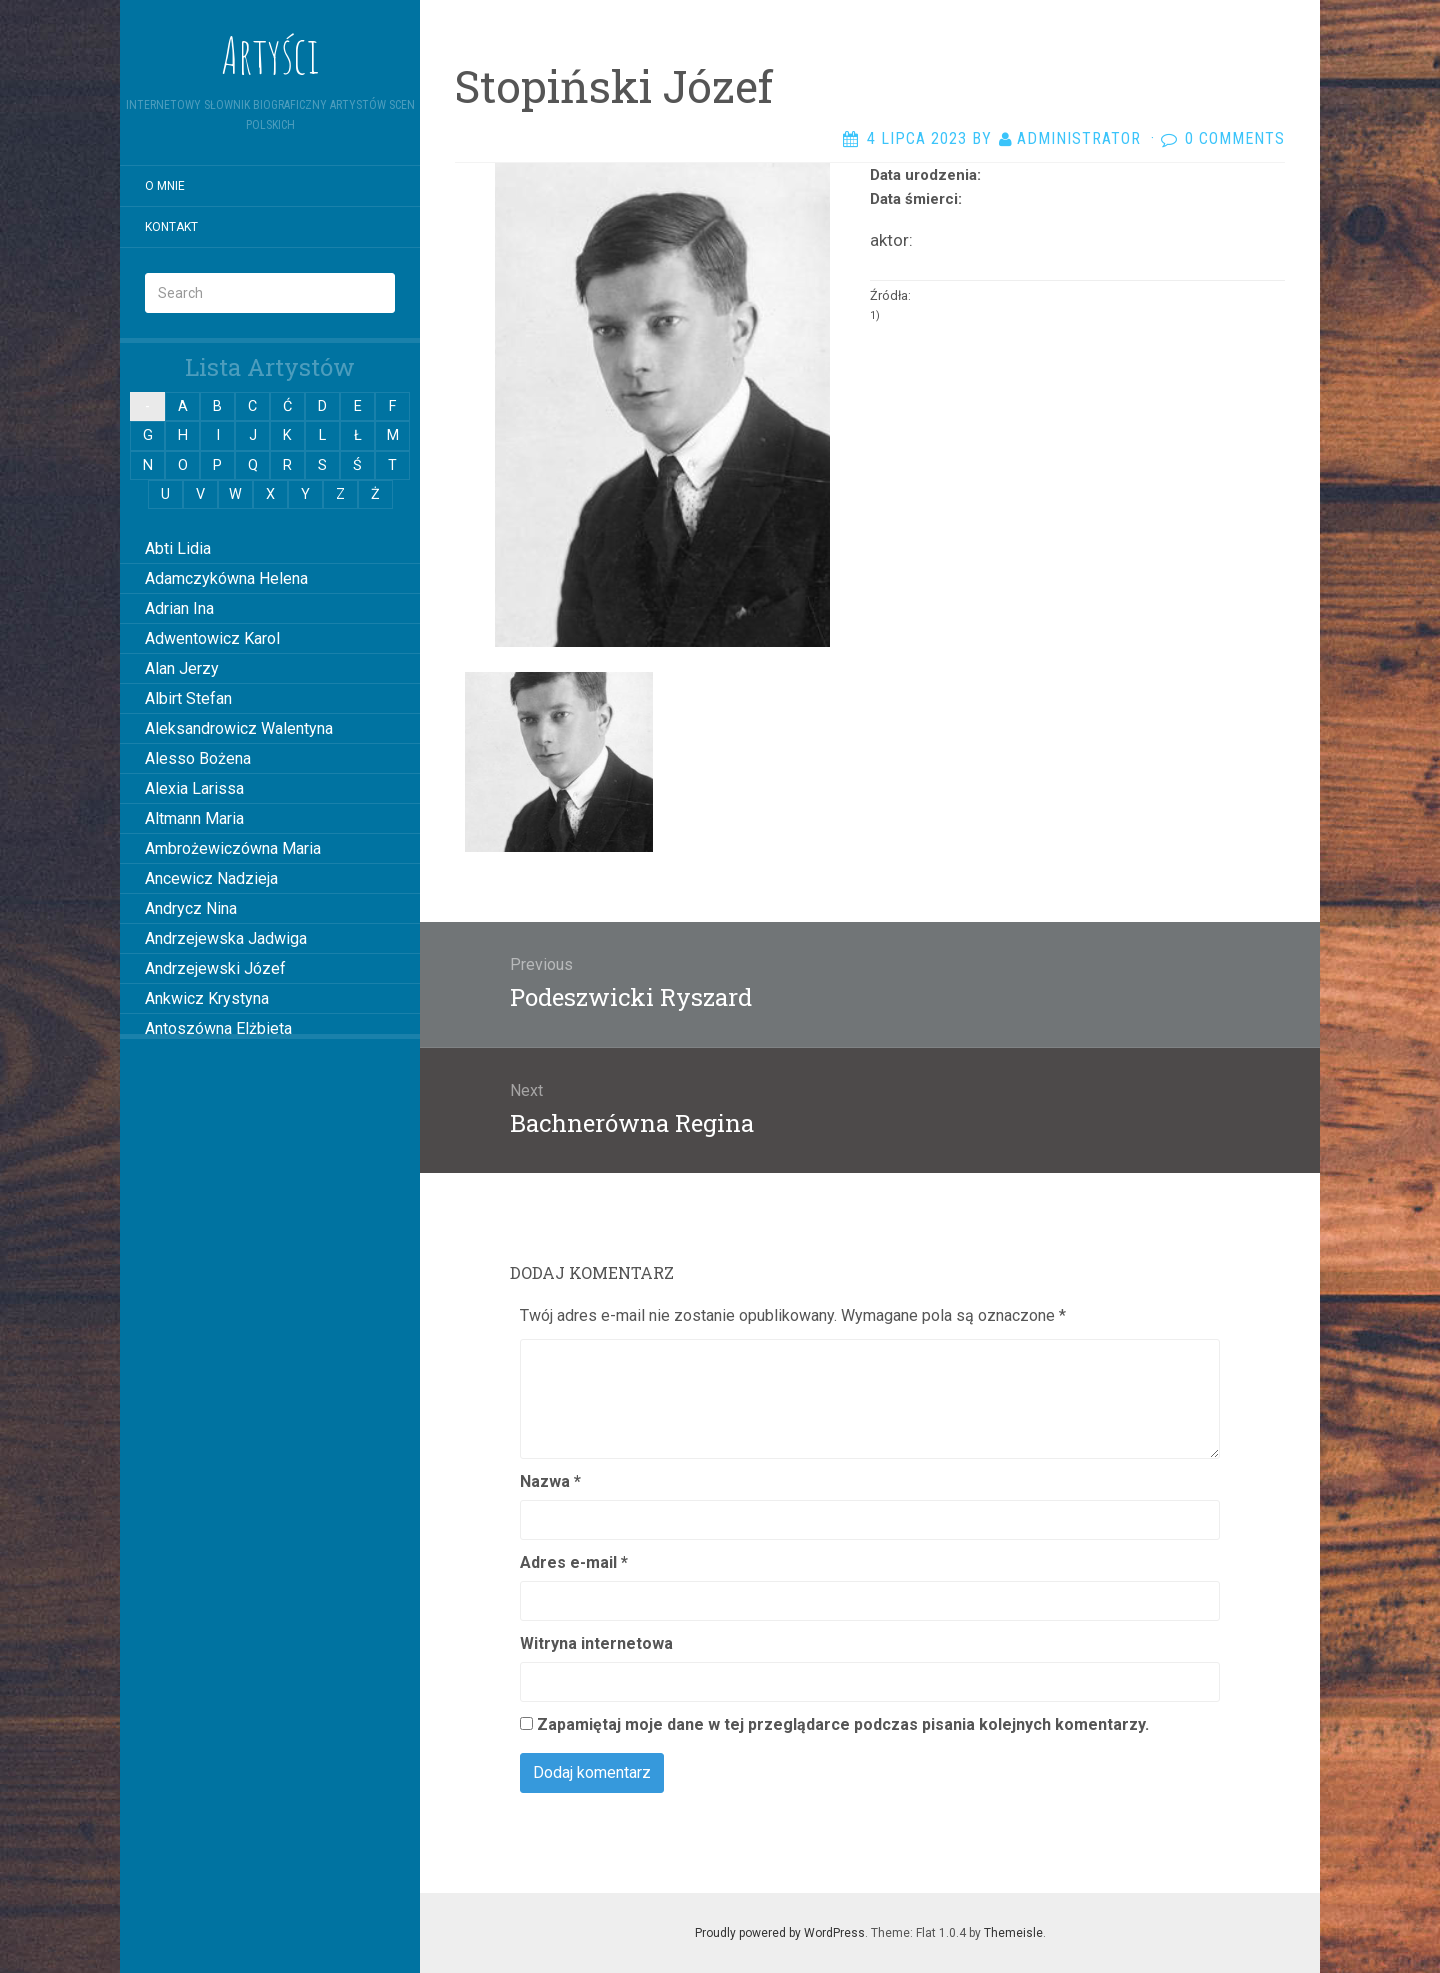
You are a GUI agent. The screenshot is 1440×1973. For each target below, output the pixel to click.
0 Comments (1235, 138)
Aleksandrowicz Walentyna (239, 728)
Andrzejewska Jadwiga (226, 938)
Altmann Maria (194, 818)
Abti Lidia (178, 548)
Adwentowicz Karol (212, 638)
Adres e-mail (574, 1562)
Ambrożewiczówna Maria (233, 848)
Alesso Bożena (198, 758)
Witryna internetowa (596, 1643)
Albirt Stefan (188, 698)
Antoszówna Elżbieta (218, 1028)
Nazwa (550, 1481)
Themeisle (1013, 1933)
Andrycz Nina (191, 908)
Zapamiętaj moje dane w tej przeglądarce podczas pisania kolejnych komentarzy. (843, 1724)
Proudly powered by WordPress (780, 1933)
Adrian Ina (179, 608)
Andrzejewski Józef (215, 968)
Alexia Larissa (194, 788)
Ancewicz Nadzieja (211, 878)
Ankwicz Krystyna (207, 998)
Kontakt (171, 227)
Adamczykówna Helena (226, 578)
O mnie (165, 186)
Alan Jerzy (182, 668)
